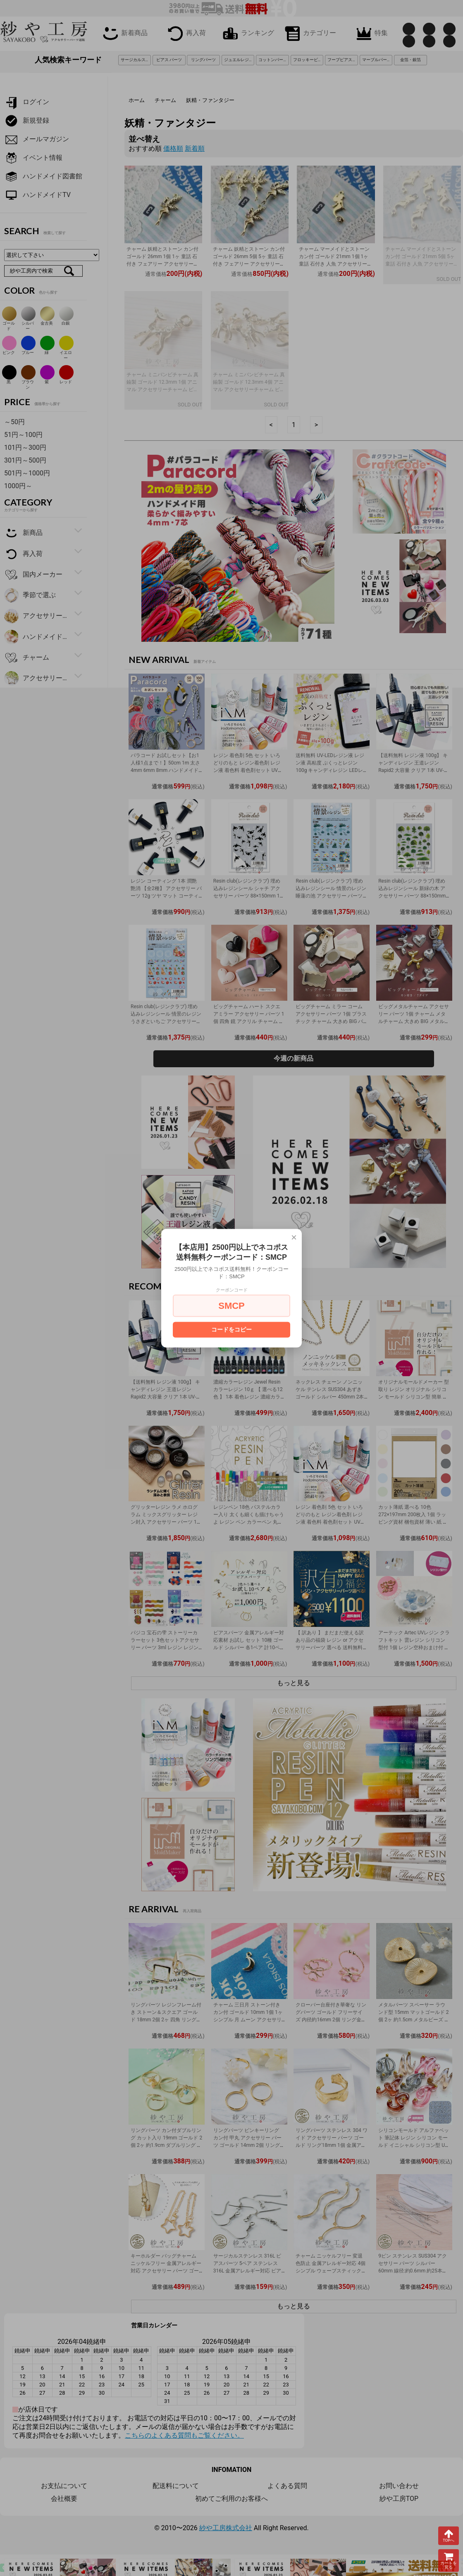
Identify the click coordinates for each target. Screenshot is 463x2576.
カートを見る (448, 2560)
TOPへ (448, 2536)
